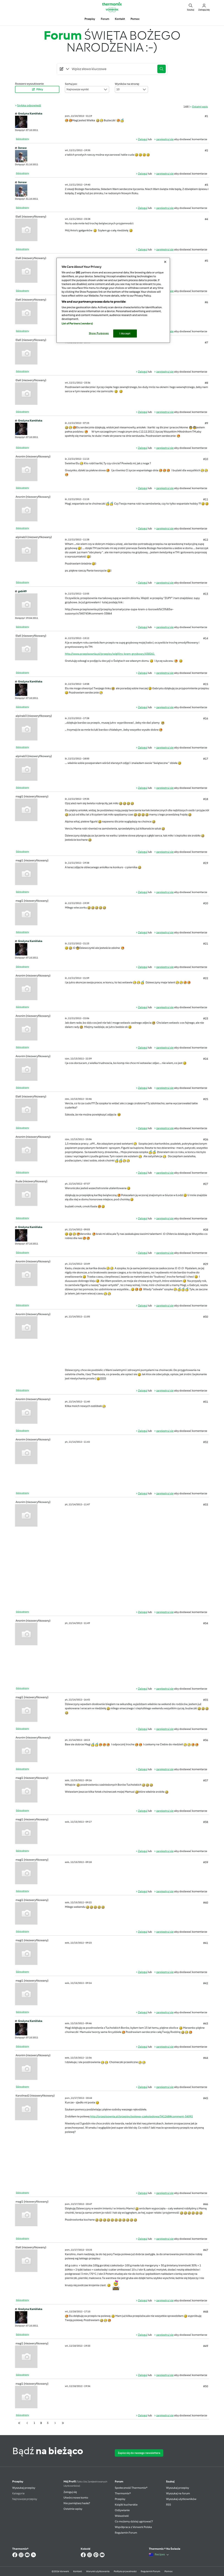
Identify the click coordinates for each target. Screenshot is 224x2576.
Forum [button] (105, 19)
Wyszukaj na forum (178, 2493)
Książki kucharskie (126, 2504)
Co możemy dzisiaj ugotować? (134, 2521)
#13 (205, 593)
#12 (205, 539)
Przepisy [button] (90, 19)
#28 (205, 1229)
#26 (205, 1139)
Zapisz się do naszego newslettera (139, 2453)
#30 (205, 1316)
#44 (205, 2058)
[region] (113, 300)
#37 (205, 1780)
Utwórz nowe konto (76, 2497)
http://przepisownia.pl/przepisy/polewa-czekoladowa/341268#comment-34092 (141, 2116)
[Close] (165, 262)
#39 (205, 1862)
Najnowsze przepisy (24, 2499)
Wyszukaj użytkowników (181, 2499)
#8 (206, 382)
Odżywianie (122, 2510)
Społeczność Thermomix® (131, 2487)
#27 (205, 1184)
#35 (205, 1700)
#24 (205, 1058)
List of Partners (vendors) (77, 323)
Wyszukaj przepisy (23, 2487)
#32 (205, 1442)
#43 (205, 2023)
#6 (206, 302)
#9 (206, 423)
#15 (205, 684)
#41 (205, 1943)
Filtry (37, 89)
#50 (205, 2386)
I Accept (125, 333)
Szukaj (170, 2481)
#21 (205, 943)
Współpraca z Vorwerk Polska (133, 2527)
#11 (205, 499)
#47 (205, 2250)
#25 (205, 1099)
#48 (205, 2311)
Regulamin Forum (126, 2532)
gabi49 (22, 591)
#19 (205, 863)
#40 (205, 1902)
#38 (205, 1822)
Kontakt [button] (120, 19)
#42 (205, 1983)
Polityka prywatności (125, 2571)
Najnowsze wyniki (87, 89)
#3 (206, 184)
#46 (205, 2204)
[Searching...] (113, 68)
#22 (205, 978)
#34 (205, 1623)
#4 (206, 219)
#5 (206, 260)
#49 (205, 2346)
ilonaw (22, 147)
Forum (119, 2481)
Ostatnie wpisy (73, 2508)
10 (131, 89)
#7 (206, 342)
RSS (168, 2504)
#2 (206, 150)
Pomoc (168, 2571)
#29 (205, 1264)
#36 (205, 1740)
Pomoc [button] (135, 19)
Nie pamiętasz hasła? (77, 2503)
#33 (205, 1504)
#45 (205, 2098)
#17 (205, 758)
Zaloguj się (70, 2492)
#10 (205, 459)
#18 (205, 799)
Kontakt (77, 2571)
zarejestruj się (165, 139)
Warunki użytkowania (98, 2571)
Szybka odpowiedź (29, 105)
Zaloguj (142, 139)
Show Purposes (99, 333)
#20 (205, 903)
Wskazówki (122, 2515)
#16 (205, 718)
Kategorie (18, 2493)
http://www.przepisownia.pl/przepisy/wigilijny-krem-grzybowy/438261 (110, 653)
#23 (205, 1018)
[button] (190, 7)
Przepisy (17, 2481)
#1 (206, 116)
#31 (205, 1401)
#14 (205, 638)
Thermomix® (123, 2493)
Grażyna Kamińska (30, 113)
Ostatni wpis (200, 106)
